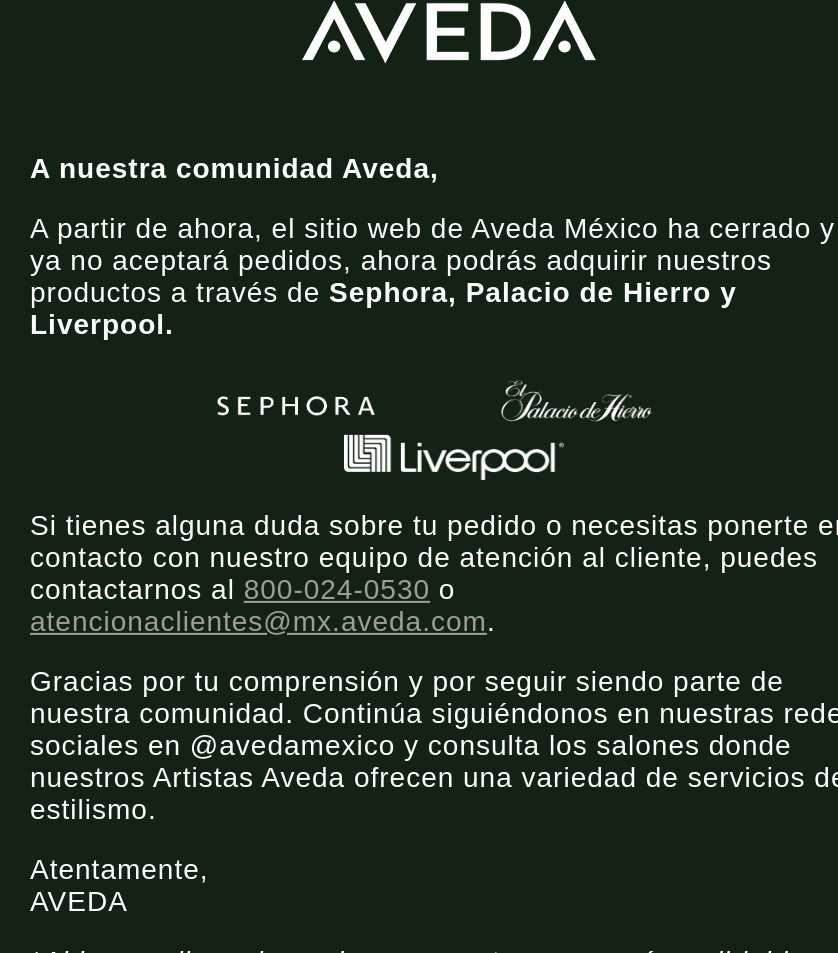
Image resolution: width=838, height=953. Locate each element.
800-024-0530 (337, 589)
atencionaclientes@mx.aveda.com (258, 621)
